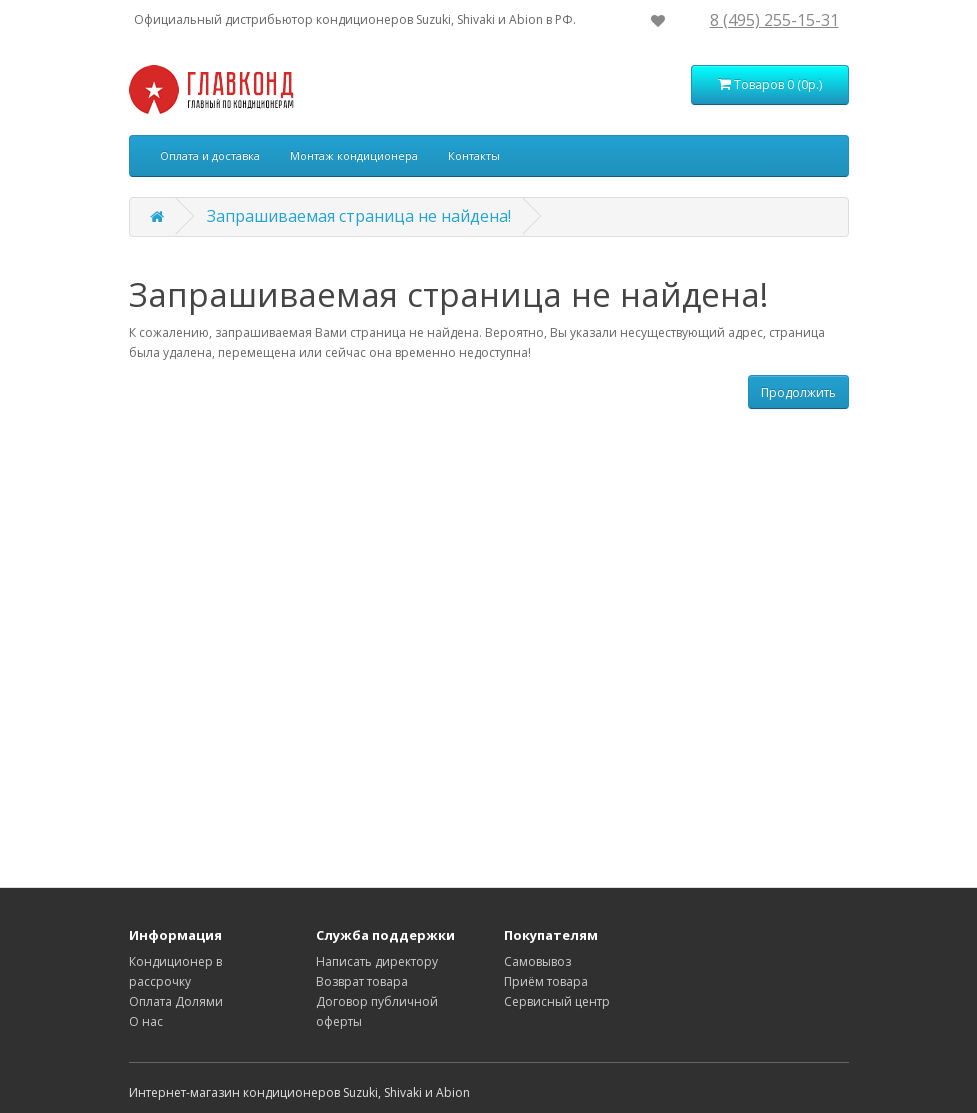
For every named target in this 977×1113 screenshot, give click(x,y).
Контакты (474, 155)
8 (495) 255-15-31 (774, 20)
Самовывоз (537, 961)
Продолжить (798, 392)
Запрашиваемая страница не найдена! (359, 216)
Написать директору (377, 961)
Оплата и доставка (210, 155)
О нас (146, 1021)
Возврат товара (362, 981)
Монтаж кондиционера (354, 155)
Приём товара (546, 981)
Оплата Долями (176, 1001)
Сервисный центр (557, 1001)
